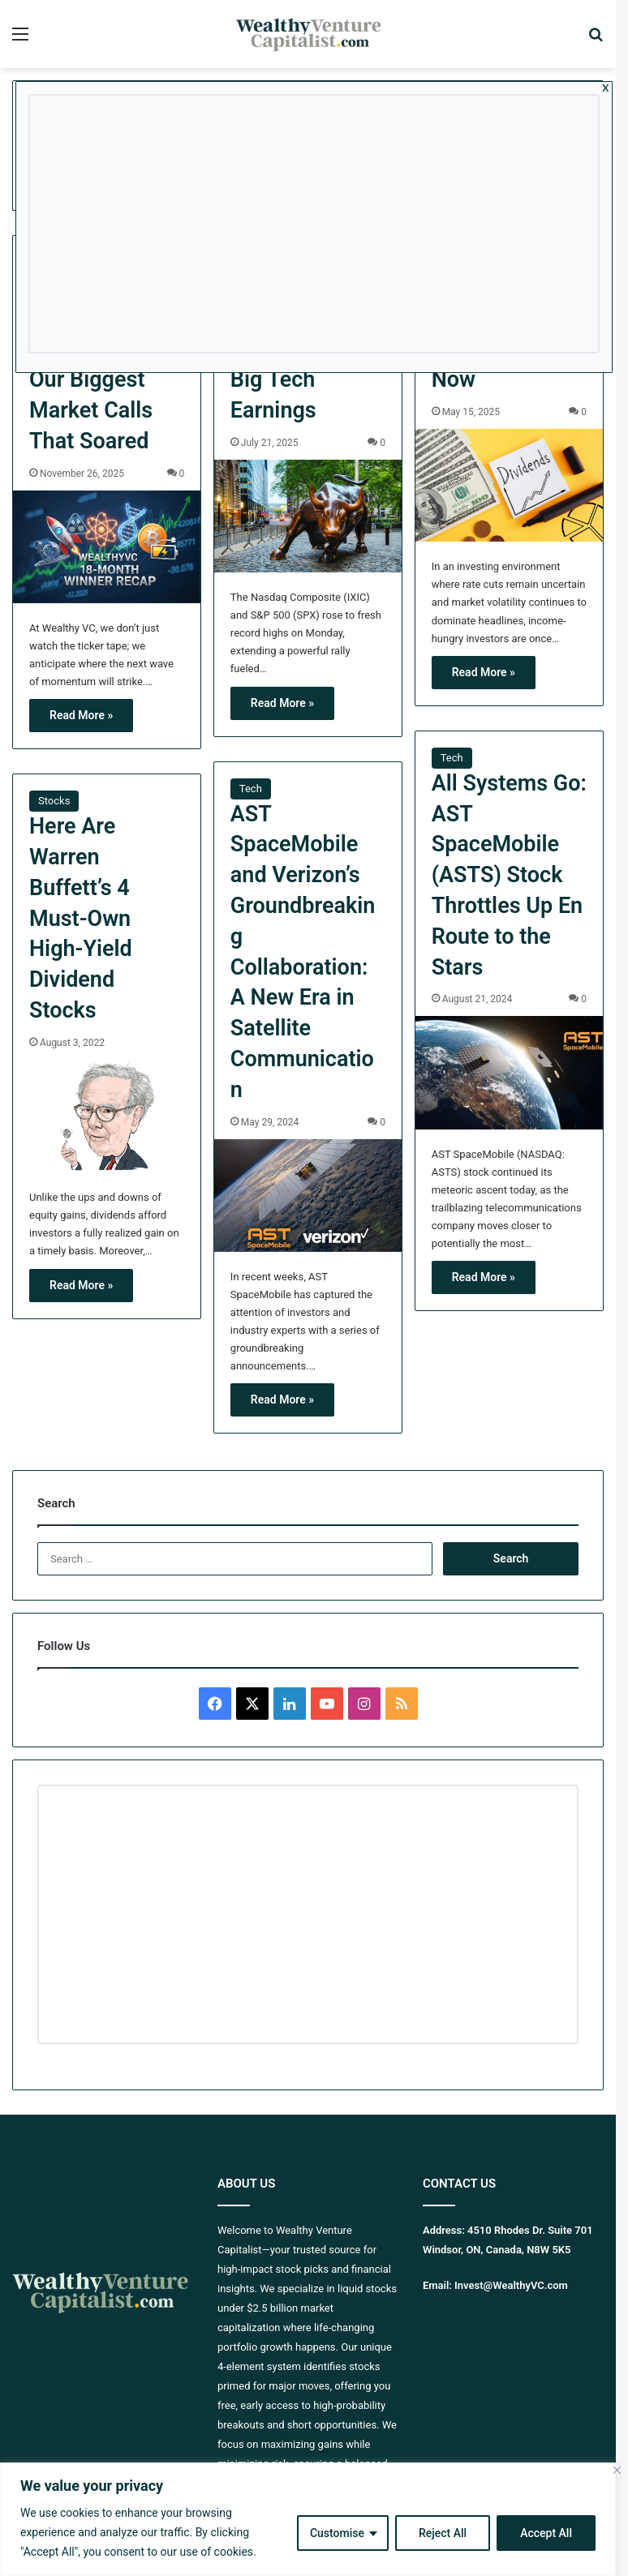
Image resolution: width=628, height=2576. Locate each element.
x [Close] (605, 86)
